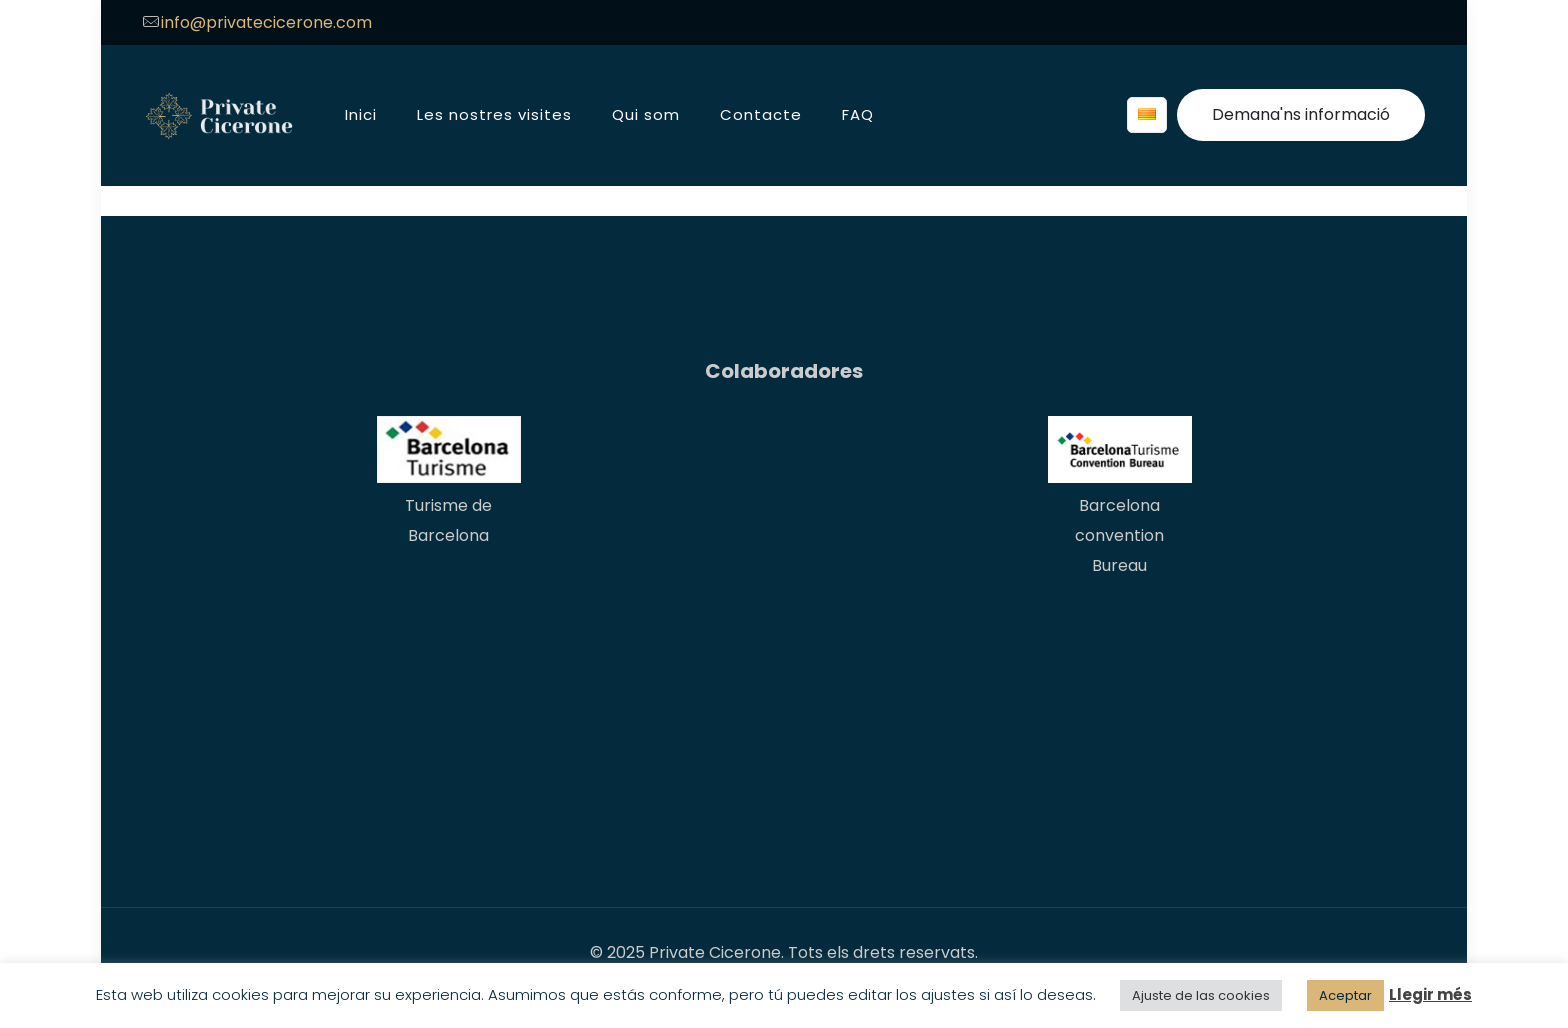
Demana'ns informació (1301, 114)
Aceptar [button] (1345, 995)
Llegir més (1430, 994)
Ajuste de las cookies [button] (1201, 995)
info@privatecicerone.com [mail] (266, 22)
